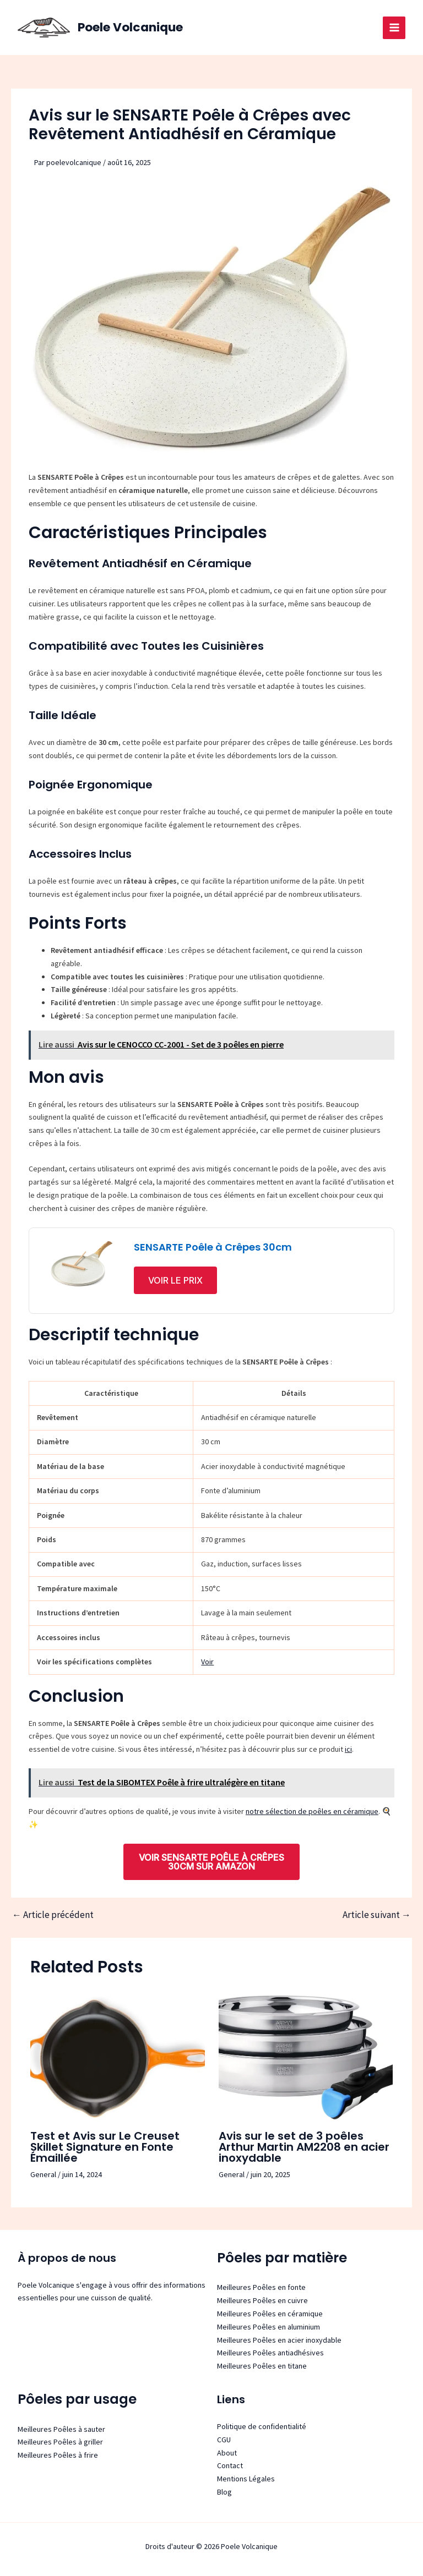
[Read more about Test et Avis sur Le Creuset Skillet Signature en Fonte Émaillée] (117, 2057)
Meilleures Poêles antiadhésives (270, 2353)
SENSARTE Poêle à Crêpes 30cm (213, 1247)
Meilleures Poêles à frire (58, 2455)
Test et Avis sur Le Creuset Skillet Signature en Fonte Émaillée (105, 2147)
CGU (224, 2440)
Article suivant (377, 1915)
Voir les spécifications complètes (94, 1662)
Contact (230, 2465)
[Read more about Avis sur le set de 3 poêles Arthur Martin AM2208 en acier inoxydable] (306, 2057)
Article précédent (53, 1915)
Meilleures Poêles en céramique (270, 2314)
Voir (207, 1662)
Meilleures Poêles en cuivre (262, 2300)
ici (348, 1749)
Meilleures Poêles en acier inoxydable (279, 2340)
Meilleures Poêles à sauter (61, 2429)
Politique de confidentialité (261, 2426)
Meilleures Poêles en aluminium (268, 2327)
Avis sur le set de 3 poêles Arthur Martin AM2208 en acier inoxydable (304, 2147)
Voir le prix (175, 1280)
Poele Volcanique (133, 27)
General (43, 2174)
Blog (224, 2492)
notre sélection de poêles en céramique (312, 1811)
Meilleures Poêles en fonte (261, 2287)
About (227, 2453)
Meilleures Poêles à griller (60, 2442)
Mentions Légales (246, 2479)
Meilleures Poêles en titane (262, 2366)
